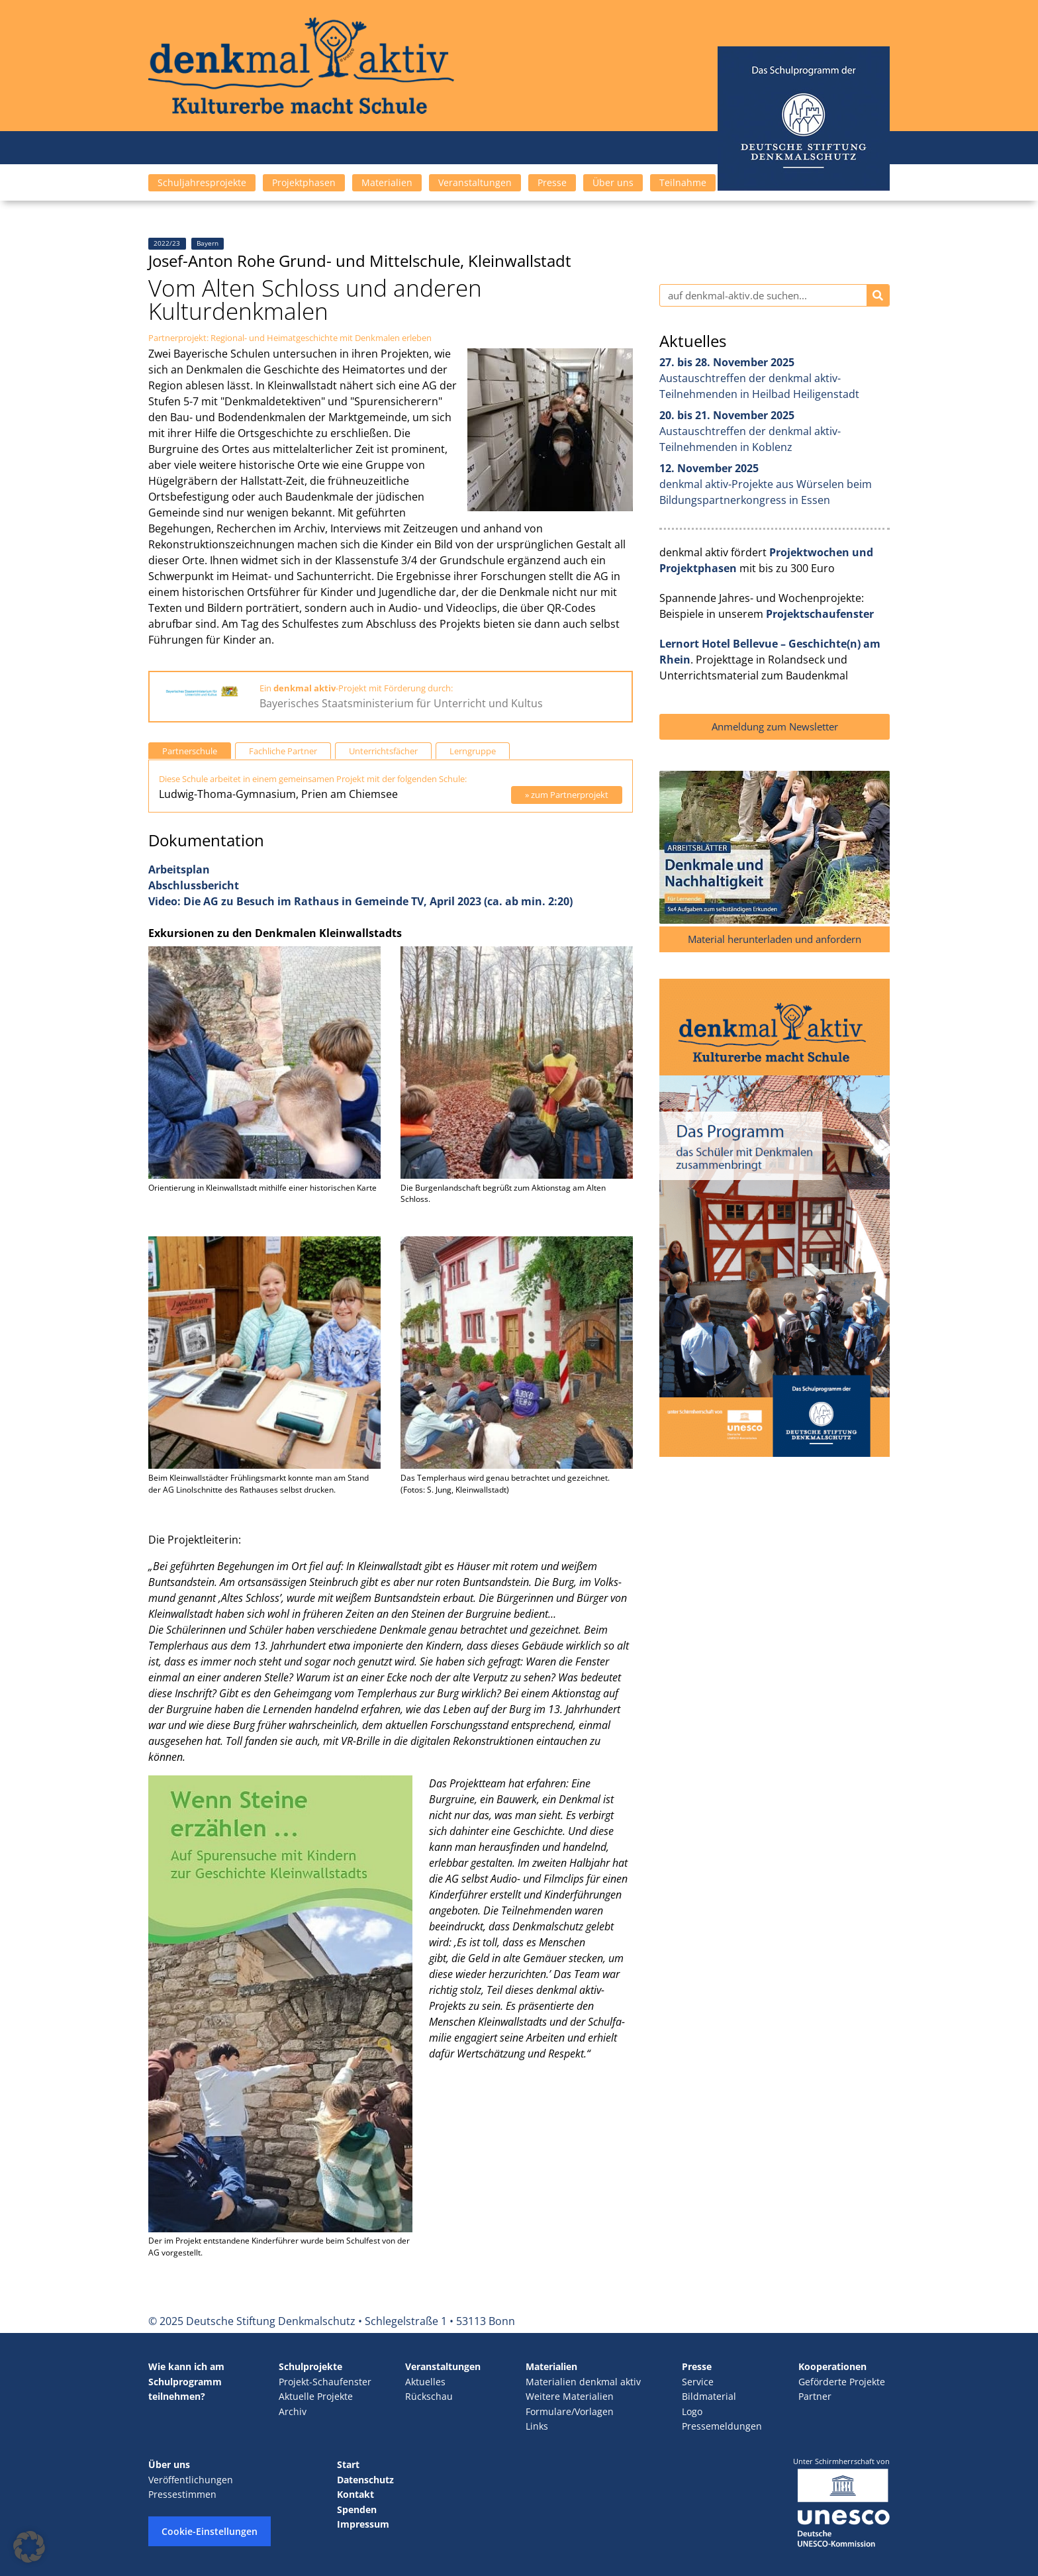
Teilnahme (682, 182)
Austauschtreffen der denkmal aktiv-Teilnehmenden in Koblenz (750, 431)
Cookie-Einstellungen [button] (210, 2531)
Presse (552, 182)
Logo (692, 2411)
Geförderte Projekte (841, 2381)
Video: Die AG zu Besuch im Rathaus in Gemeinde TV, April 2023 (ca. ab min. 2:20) (360, 901)
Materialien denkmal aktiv (583, 2381)
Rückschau (429, 2396)
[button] (29, 2547)
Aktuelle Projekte (316, 2396)
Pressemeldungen (722, 2426)
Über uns (613, 182)
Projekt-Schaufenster (325, 2381)
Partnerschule (189, 751)
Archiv (293, 2411)
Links (537, 2426)
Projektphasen (304, 182)
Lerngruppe (472, 751)
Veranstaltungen (475, 182)
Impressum (363, 2524)
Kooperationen (832, 2366)
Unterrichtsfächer (383, 751)
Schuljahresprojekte (202, 182)
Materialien (386, 182)
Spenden (357, 2509)
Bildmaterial (709, 2396)
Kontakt (355, 2494)
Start (348, 2464)
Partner (814, 2396)
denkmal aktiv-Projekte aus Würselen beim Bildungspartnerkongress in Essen (765, 484)
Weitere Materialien (570, 2396)
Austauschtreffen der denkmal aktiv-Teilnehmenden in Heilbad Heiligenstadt (759, 378)
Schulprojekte (310, 2366)
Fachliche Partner (283, 751)
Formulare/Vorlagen (570, 2411)
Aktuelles (425, 2381)
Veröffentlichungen (190, 2479)
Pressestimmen (182, 2494)
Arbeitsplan (179, 869)
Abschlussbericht (193, 885)
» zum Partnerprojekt (566, 795)
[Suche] (878, 295)
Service (698, 2381)
